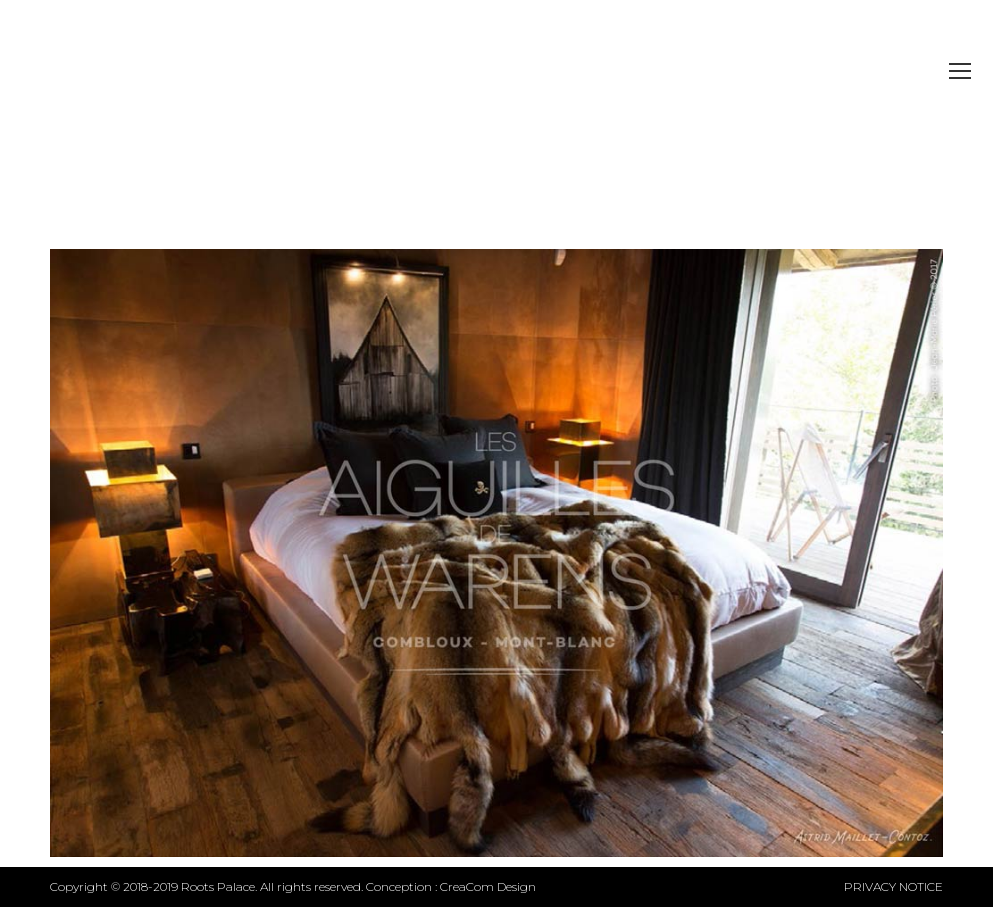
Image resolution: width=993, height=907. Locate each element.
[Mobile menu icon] (960, 71)
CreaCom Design (488, 886)
